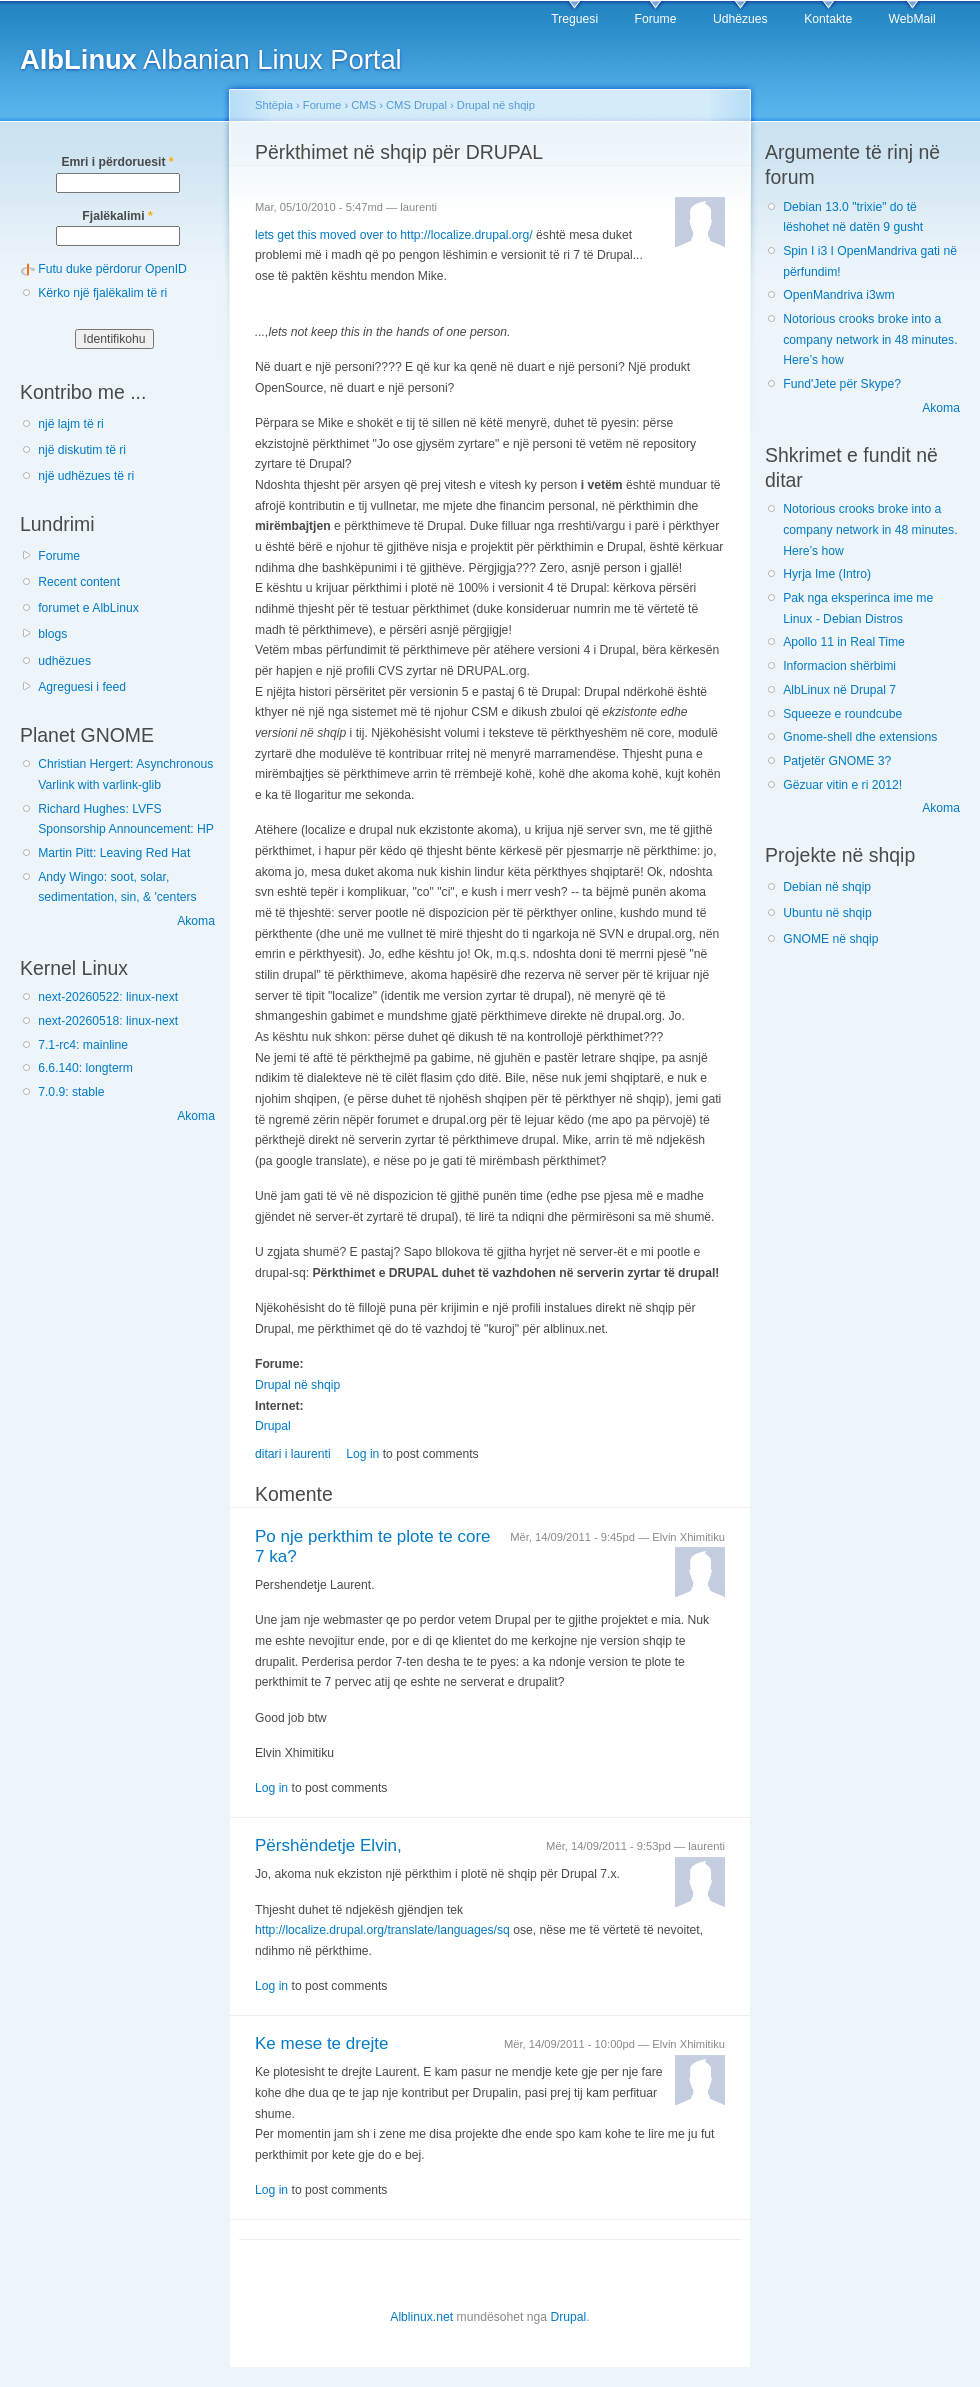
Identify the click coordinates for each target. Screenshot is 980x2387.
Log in (362, 1454)
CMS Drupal (416, 105)
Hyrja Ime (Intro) (827, 574)
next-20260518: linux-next (108, 1021)
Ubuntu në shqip (827, 913)
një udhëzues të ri (86, 476)
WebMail (912, 19)
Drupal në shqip (496, 105)
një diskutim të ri (82, 450)
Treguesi (574, 19)
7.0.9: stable (71, 1092)
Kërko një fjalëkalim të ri (102, 293)
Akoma (196, 921)
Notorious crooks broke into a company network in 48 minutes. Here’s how (870, 339)
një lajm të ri (71, 424)
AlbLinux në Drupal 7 (839, 690)
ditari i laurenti (293, 1454)
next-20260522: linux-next (108, 997)
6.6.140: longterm (85, 1068)
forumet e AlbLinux (88, 608)
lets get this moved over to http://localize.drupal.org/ (394, 235)
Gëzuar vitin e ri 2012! (842, 785)
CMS (363, 105)
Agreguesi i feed (82, 687)
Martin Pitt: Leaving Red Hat (114, 853)
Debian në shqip (827, 887)
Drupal (273, 1426)
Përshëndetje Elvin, (328, 1845)
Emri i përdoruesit (117, 162)
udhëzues (64, 661)
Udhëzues (740, 19)
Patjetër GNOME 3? (837, 761)
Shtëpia (274, 105)
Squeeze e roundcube (842, 714)
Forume (656, 19)
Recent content (79, 582)
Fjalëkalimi (117, 216)
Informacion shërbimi (839, 666)
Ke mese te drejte (321, 2043)
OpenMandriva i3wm (838, 295)
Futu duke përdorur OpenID (112, 269)
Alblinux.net (421, 2317)
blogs (52, 634)
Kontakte (828, 19)
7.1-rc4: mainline (83, 1045)
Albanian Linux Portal (211, 59)
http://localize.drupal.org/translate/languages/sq (382, 1930)
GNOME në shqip (830, 939)
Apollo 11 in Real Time (844, 642)
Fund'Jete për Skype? (842, 384)
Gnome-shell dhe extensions (860, 737)
